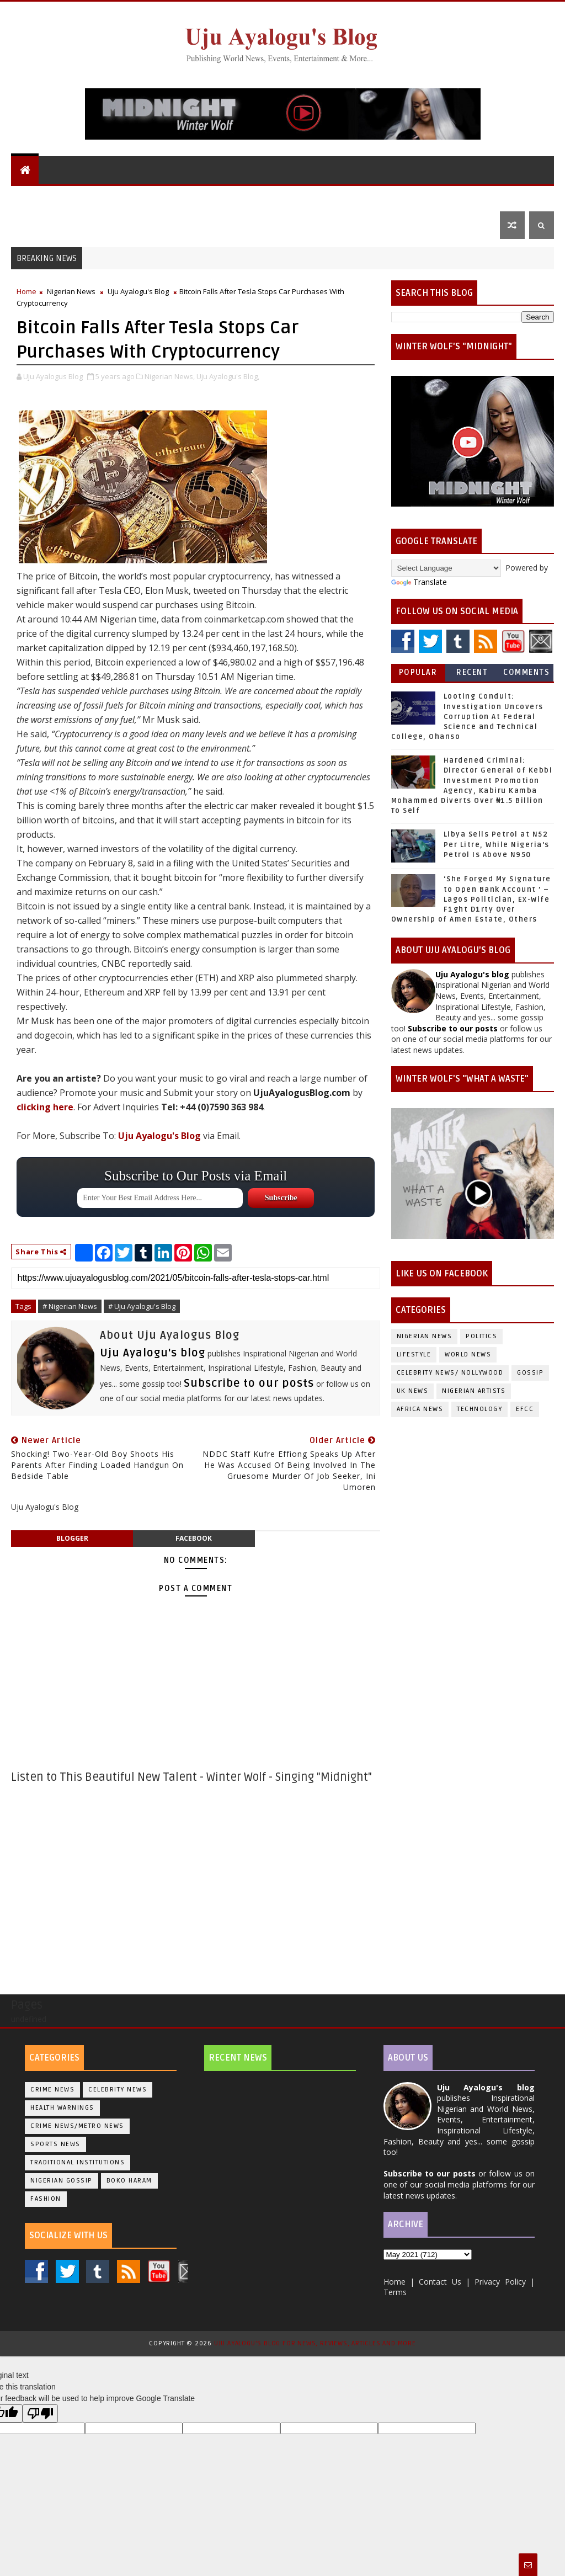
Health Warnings (62, 2108)
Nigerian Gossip (61, 2180)
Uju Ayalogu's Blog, (227, 376)
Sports (469, 197)
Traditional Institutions (77, 2162)
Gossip (364, 197)
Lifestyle (412, 197)
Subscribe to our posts (249, 1383)
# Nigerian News (69, 1306)
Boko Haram (129, 2180)
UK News (270, 197)
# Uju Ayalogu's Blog (141, 1306)
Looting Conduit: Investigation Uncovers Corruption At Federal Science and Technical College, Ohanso (467, 716)
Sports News (55, 2144)
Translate (419, 582)
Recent (472, 672)
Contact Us (42, 225)
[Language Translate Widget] (446, 568)
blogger (72, 1538)
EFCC (525, 1409)
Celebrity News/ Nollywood (450, 1373)
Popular (418, 672)
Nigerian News (209, 197)
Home (26, 291)
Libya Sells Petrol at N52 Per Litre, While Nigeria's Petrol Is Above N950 (497, 844)
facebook (193, 1538)
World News (140, 197)
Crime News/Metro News (77, 2126)
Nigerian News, (170, 376)
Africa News (420, 1409)
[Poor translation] (40, 2413)
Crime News (52, 2089)
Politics (319, 197)
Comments (526, 672)
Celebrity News (117, 2089)
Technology (479, 1409)
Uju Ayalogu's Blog (59, 197)
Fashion (45, 2199)
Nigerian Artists (473, 1391)
